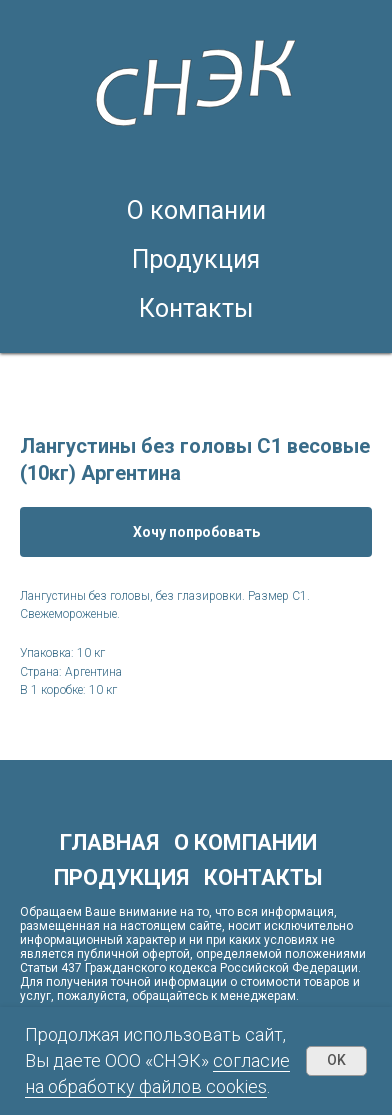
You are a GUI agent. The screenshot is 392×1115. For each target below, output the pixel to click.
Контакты (196, 308)
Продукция (196, 259)
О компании (196, 210)
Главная (109, 842)
